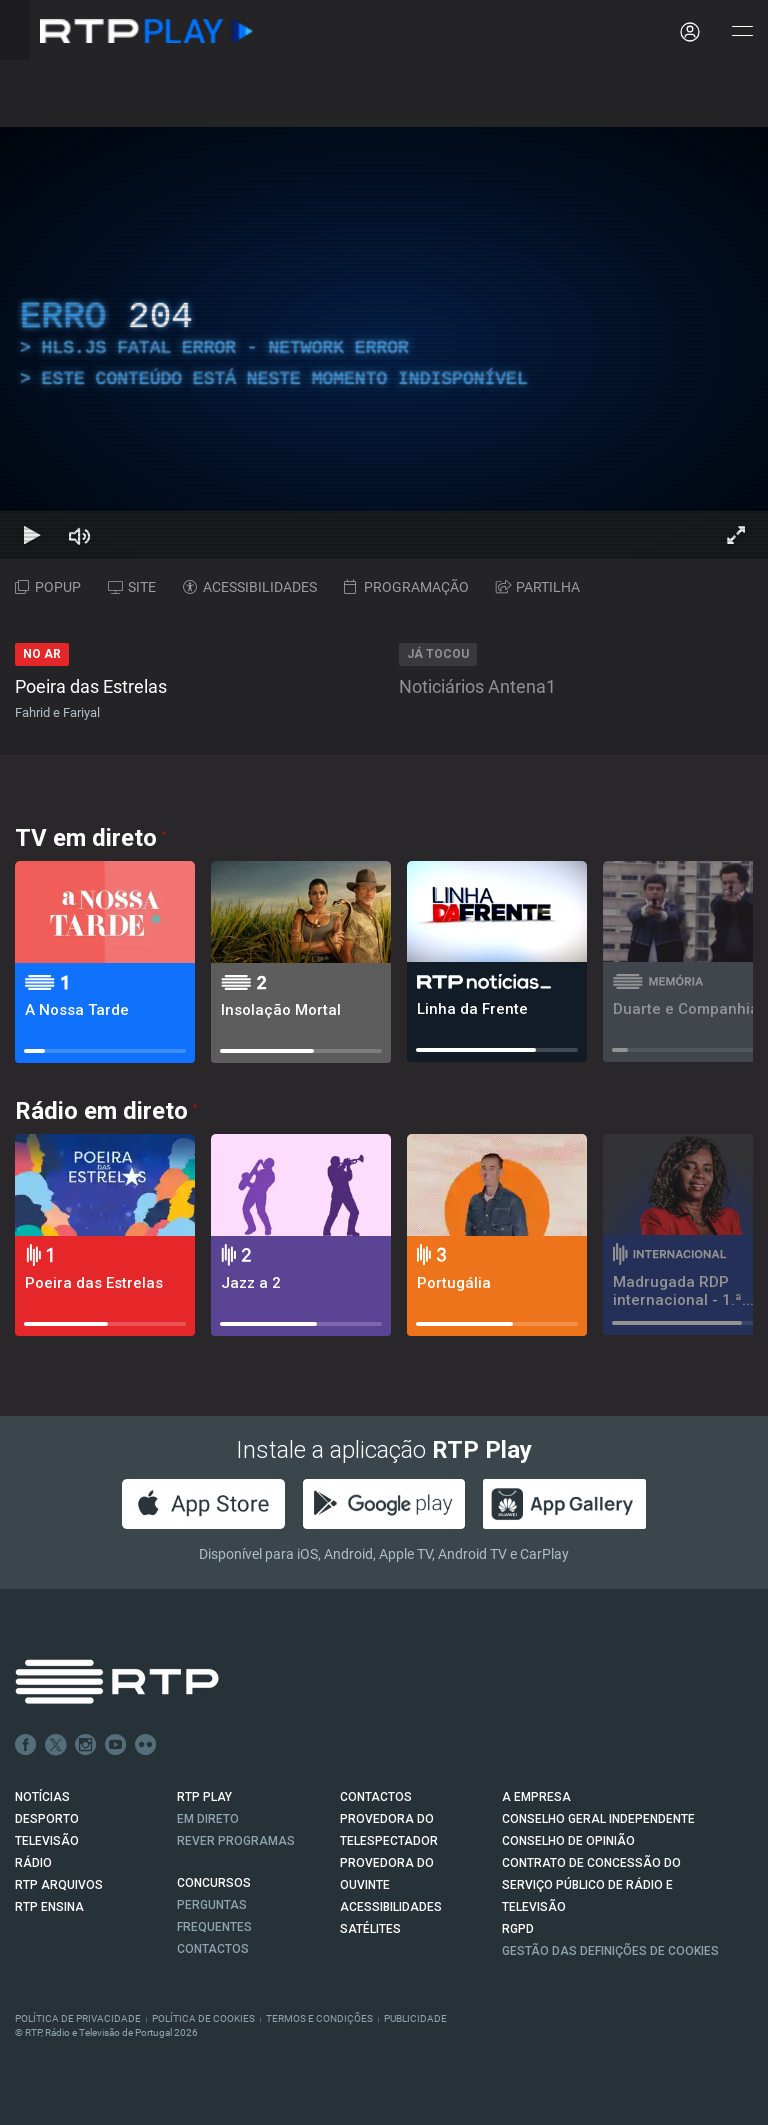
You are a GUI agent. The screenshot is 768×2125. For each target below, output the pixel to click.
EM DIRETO (208, 1819)
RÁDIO (33, 1863)
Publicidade (415, 2018)
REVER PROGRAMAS (236, 1841)
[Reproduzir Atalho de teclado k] (32, 535)
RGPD (518, 1929)
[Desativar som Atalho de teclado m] (80, 535)
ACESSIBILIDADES (250, 587)
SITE (132, 587)
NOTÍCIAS (42, 1797)
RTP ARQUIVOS (59, 1885)
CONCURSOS (214, 1883)
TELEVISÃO (47, 1841)
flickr (146, 1745)
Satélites (370, 1929)
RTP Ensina (49, 1907)
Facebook (26, 1745)
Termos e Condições (319, 2018)
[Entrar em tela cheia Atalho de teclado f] (736, 535)
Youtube (116, 1745)
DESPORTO (47, 1819)
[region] (384, 343)
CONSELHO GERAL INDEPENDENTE (598, 1819)
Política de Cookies (203, 2018)
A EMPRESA (536, 1797)
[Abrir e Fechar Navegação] (742, 32)
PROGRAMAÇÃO (406, 587)
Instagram (86, 1745)
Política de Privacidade (78, 2018)
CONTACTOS (376, 1797)
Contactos (213, 1949)
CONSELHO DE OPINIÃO (568, 1841)
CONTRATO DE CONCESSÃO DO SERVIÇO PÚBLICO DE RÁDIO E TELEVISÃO (591, 1885)
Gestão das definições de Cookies (610, 1951)
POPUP (48, 587)
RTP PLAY (204, 1797)
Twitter (56, 1745)
